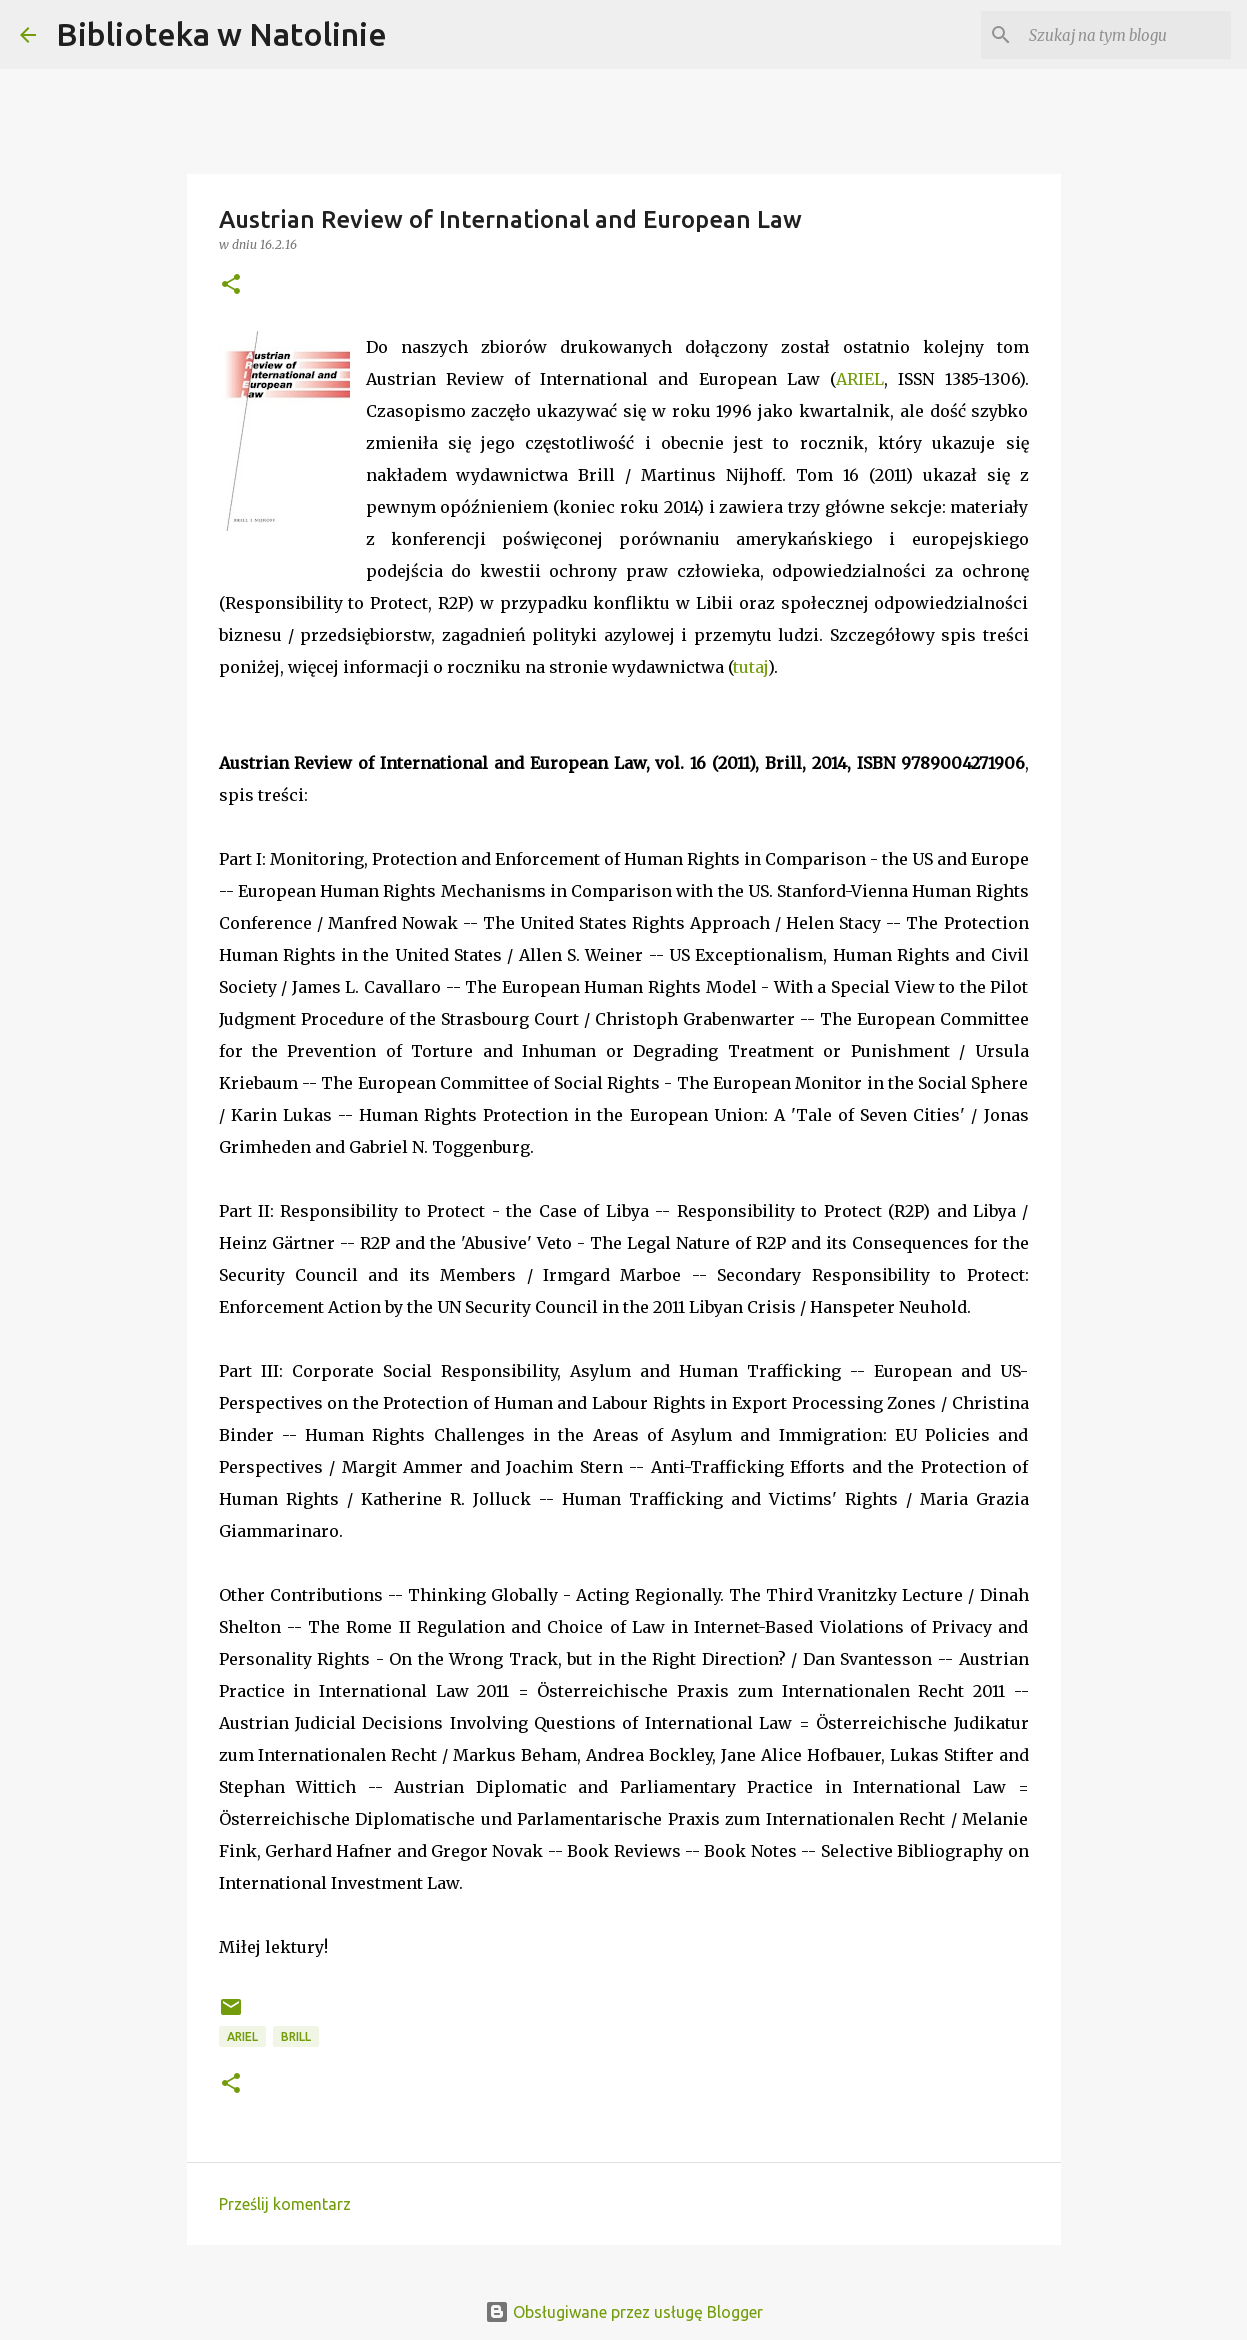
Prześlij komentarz (285, 2204)
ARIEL (860, 379)
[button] (231, 285)
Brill (296, 2036)
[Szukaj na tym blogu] (1126, 35)
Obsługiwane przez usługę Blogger (624, 2312)
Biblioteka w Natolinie (221, 34)
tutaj (750, 667)
